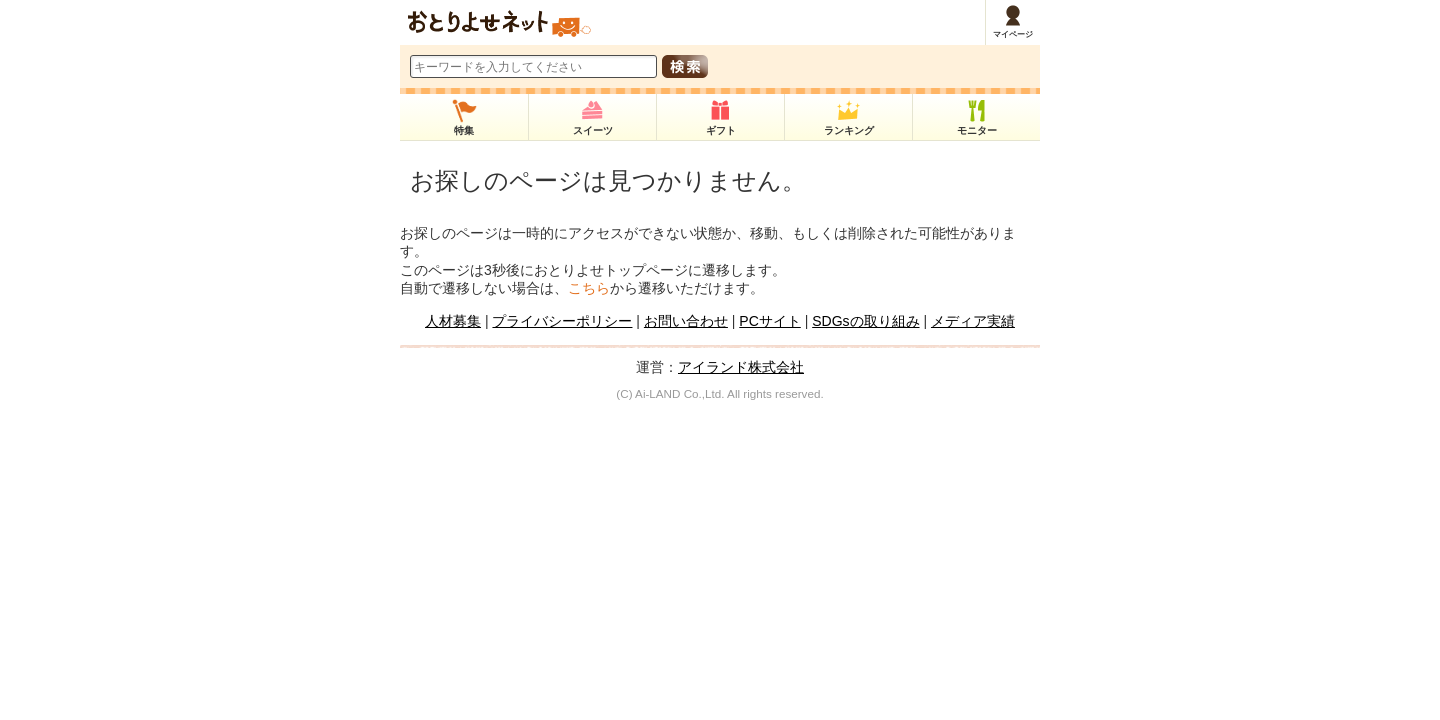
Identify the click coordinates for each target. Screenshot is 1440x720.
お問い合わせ (686, 321)
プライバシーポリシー (562, 321)
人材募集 (453, 321)
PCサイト (769, 321)
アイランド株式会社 (741, 367)
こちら (589, 288)
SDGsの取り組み (865, 321)
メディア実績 (973, 321)
